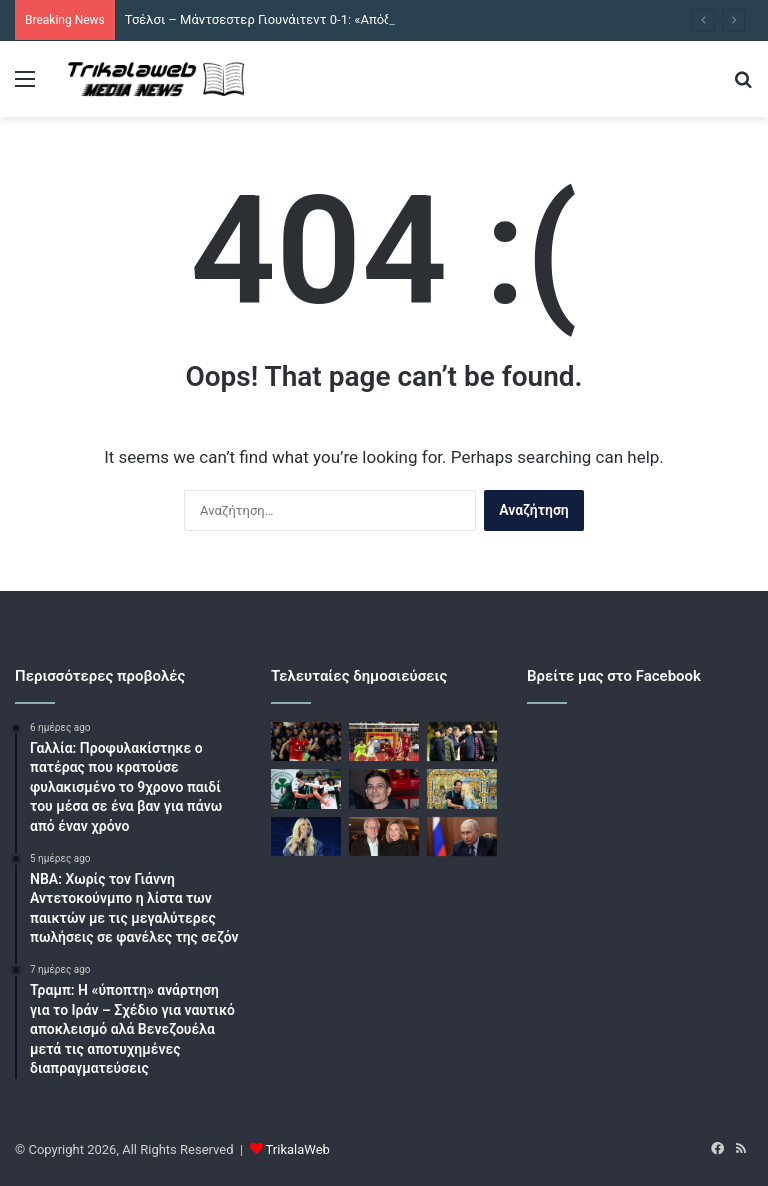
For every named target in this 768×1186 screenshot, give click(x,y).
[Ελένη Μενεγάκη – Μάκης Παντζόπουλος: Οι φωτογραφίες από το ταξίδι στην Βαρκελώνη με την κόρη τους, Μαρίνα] (462, 788)
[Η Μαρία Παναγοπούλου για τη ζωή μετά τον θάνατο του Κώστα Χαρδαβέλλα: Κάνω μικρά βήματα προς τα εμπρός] (384, 836)
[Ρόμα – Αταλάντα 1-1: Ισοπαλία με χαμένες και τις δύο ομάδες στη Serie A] (384, 741)
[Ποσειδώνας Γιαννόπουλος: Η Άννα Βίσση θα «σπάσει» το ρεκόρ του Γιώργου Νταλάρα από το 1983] (306, 836)
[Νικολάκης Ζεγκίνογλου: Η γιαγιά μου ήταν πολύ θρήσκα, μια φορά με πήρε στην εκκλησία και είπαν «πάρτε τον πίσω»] (384, 788)
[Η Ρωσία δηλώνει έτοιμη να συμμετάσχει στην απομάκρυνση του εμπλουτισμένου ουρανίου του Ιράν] (462, 836)
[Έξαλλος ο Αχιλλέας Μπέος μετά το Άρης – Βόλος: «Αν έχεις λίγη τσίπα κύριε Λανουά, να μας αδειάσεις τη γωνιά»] (462, 741)
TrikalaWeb (298, 1149)
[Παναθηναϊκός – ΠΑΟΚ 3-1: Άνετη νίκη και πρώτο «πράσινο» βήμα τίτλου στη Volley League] (306, 788)
